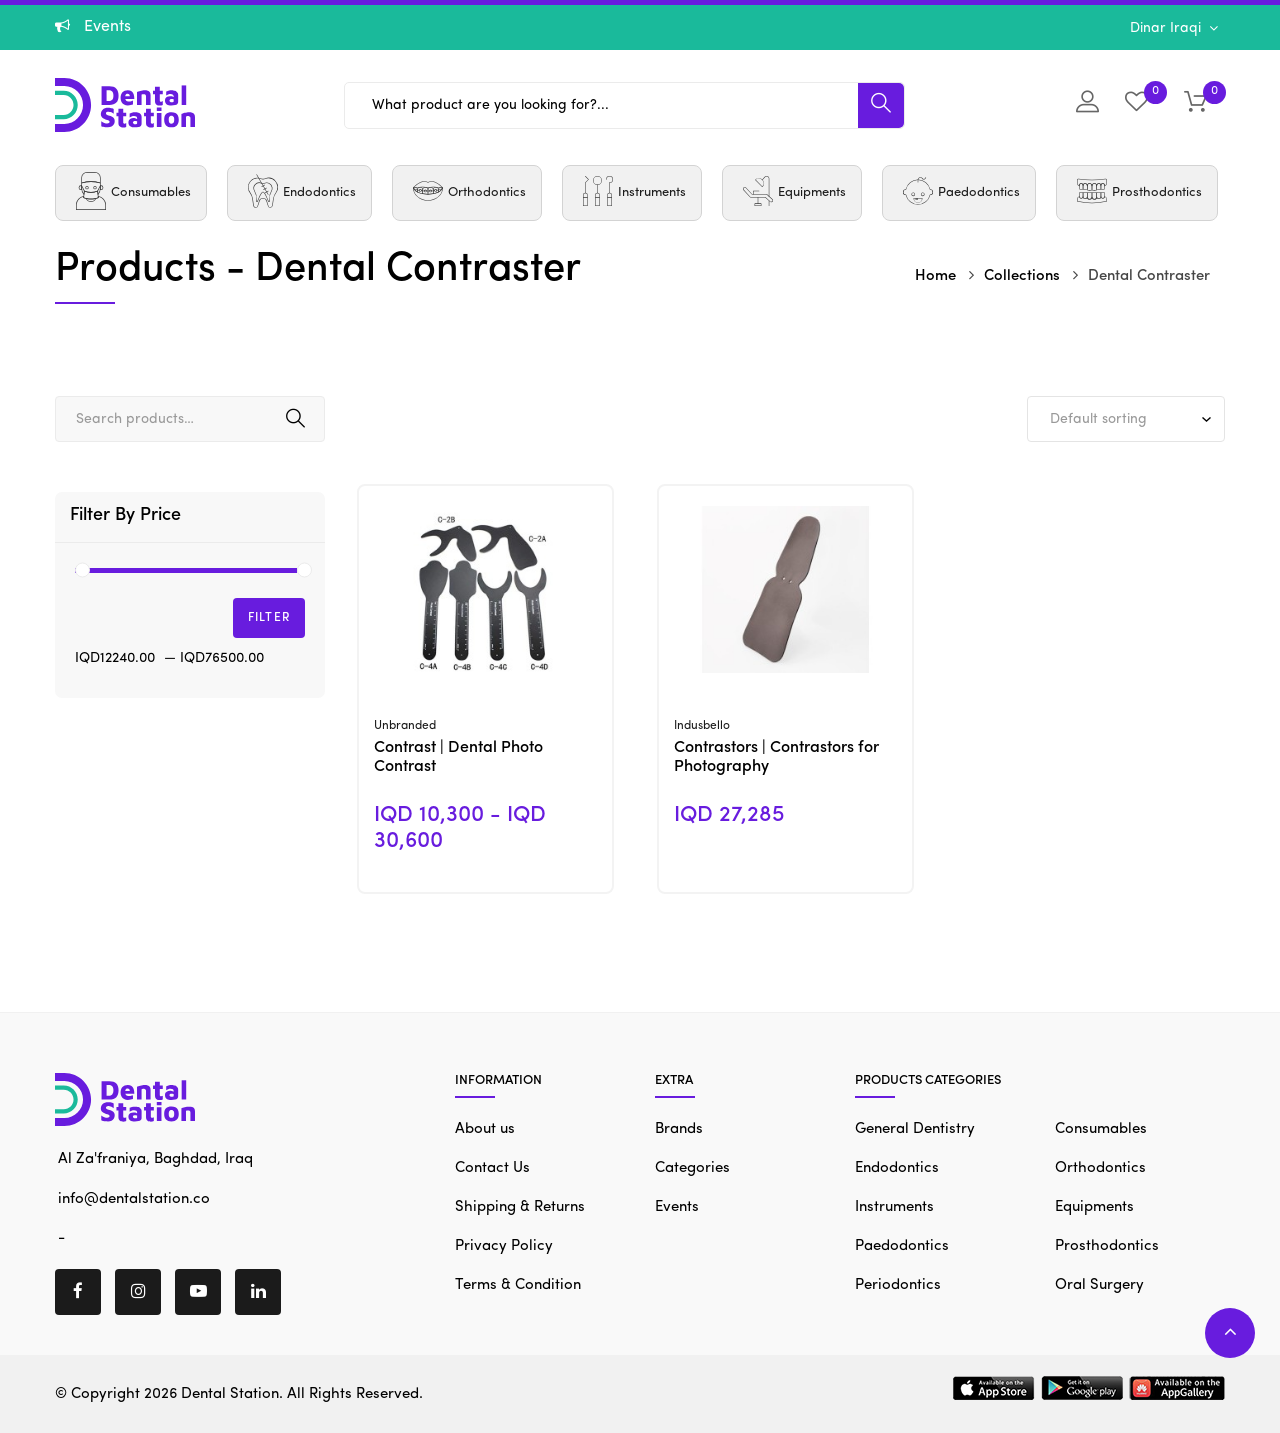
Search (295, 419)
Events (677, 1207)
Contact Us (492, 1168)
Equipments (1094, 1207)
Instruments (894, 1207)
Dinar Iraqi (1167, 28)
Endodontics (897, 1168)
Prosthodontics (1107, 1246)
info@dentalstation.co (132, 1198)
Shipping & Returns (520, 1207)
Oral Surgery (1099, 1285)
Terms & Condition (518, 1285)
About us (485, 1129)
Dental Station (230, 1394)
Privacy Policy (504, 1246)
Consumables (1101, 1129)
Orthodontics (1100, 1168)
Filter (269, 618)
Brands (679, 1129)
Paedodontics (902, 1246)
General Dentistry (915, 1129)
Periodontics (898, 1285)
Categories (692, 1168)
